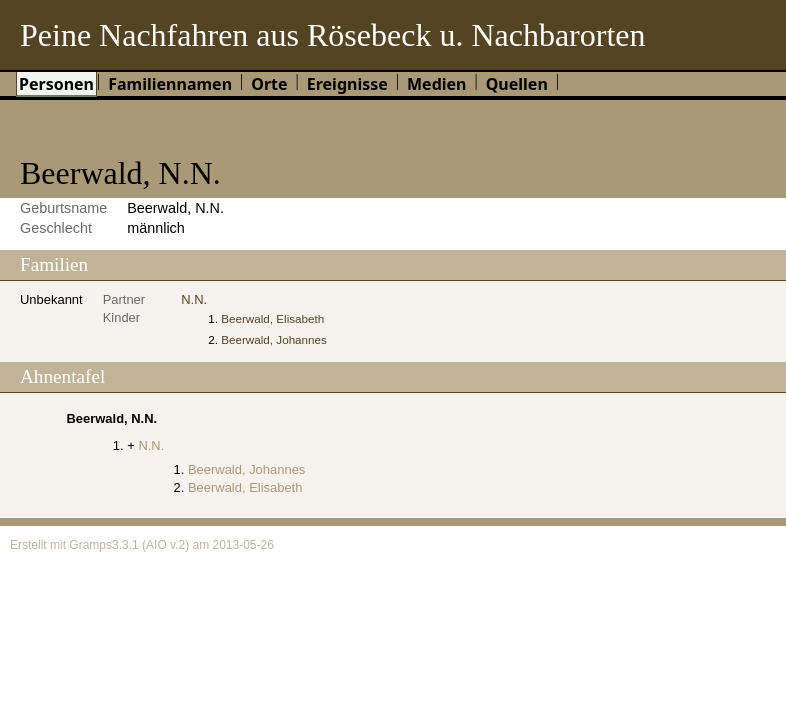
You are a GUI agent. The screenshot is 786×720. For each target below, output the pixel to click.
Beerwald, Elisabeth (272, 318)
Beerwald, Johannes (274, 339)
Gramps (90, 545)
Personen (56, 84)
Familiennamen (170, 84)
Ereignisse (347, 84)
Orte (269, 84)
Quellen (517, 84)
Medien (437, 84)
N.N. (194, 299)
